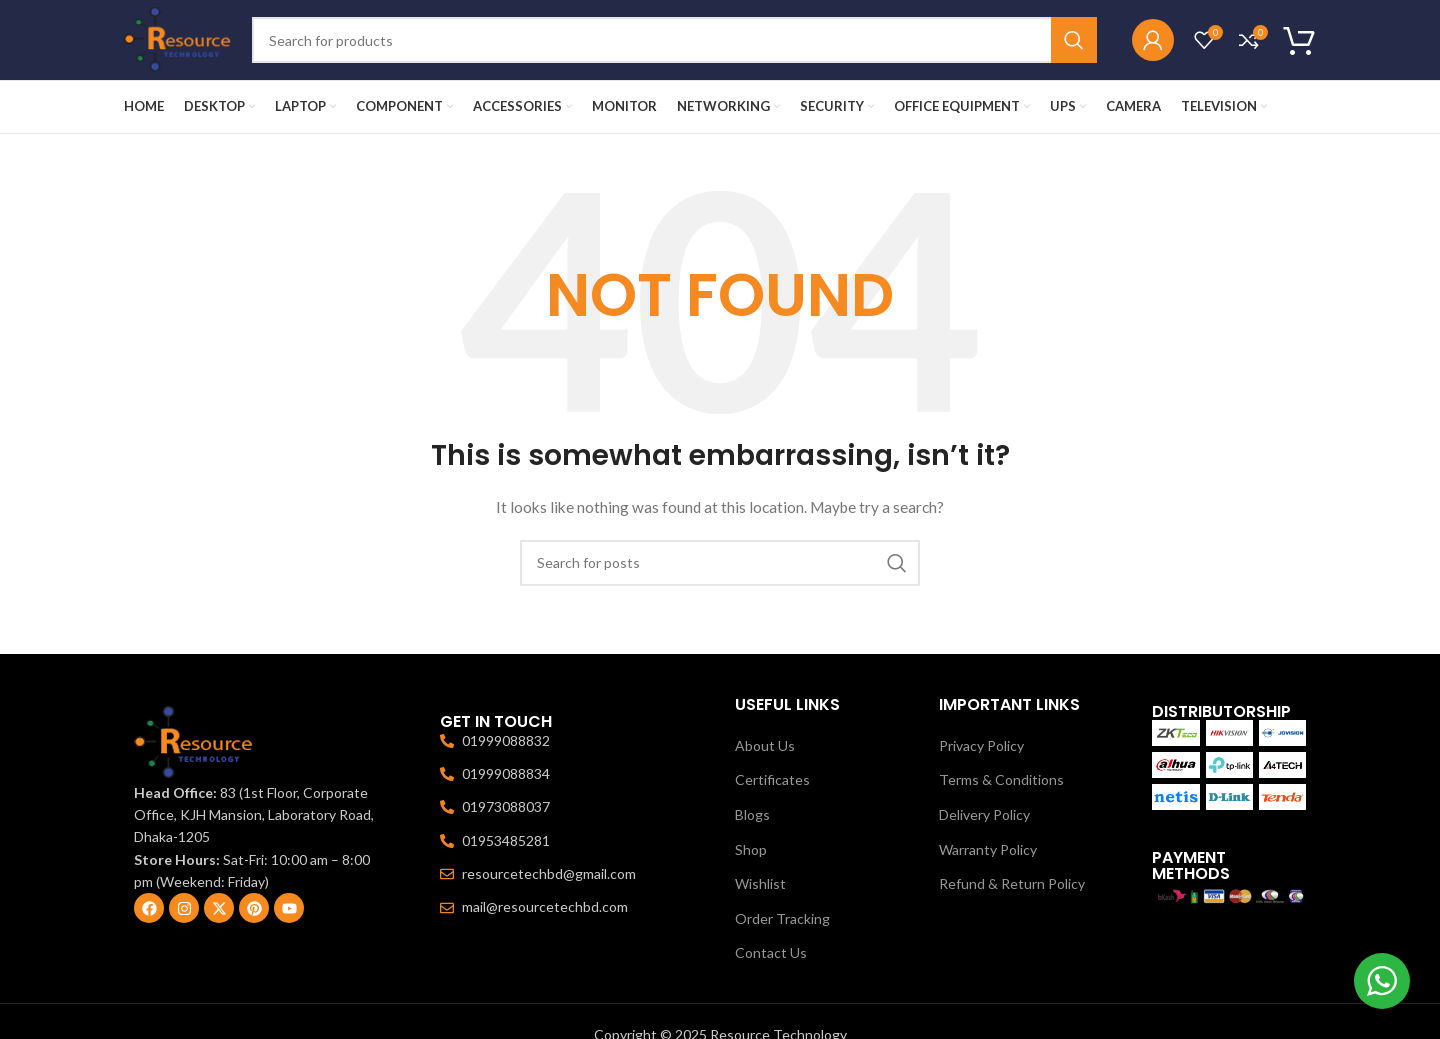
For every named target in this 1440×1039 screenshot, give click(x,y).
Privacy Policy (981, 745)
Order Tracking (782, 918)
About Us (765, 745)
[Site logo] (178, 38)
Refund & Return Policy (1012, 883)
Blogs (752, 814)
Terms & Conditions (1001, 779)
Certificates (772, 779)
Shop (751, 849)
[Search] (674, 40)
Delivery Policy (984, 814)
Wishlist (760, 883)
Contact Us (771, 952)
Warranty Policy (988, 849)
